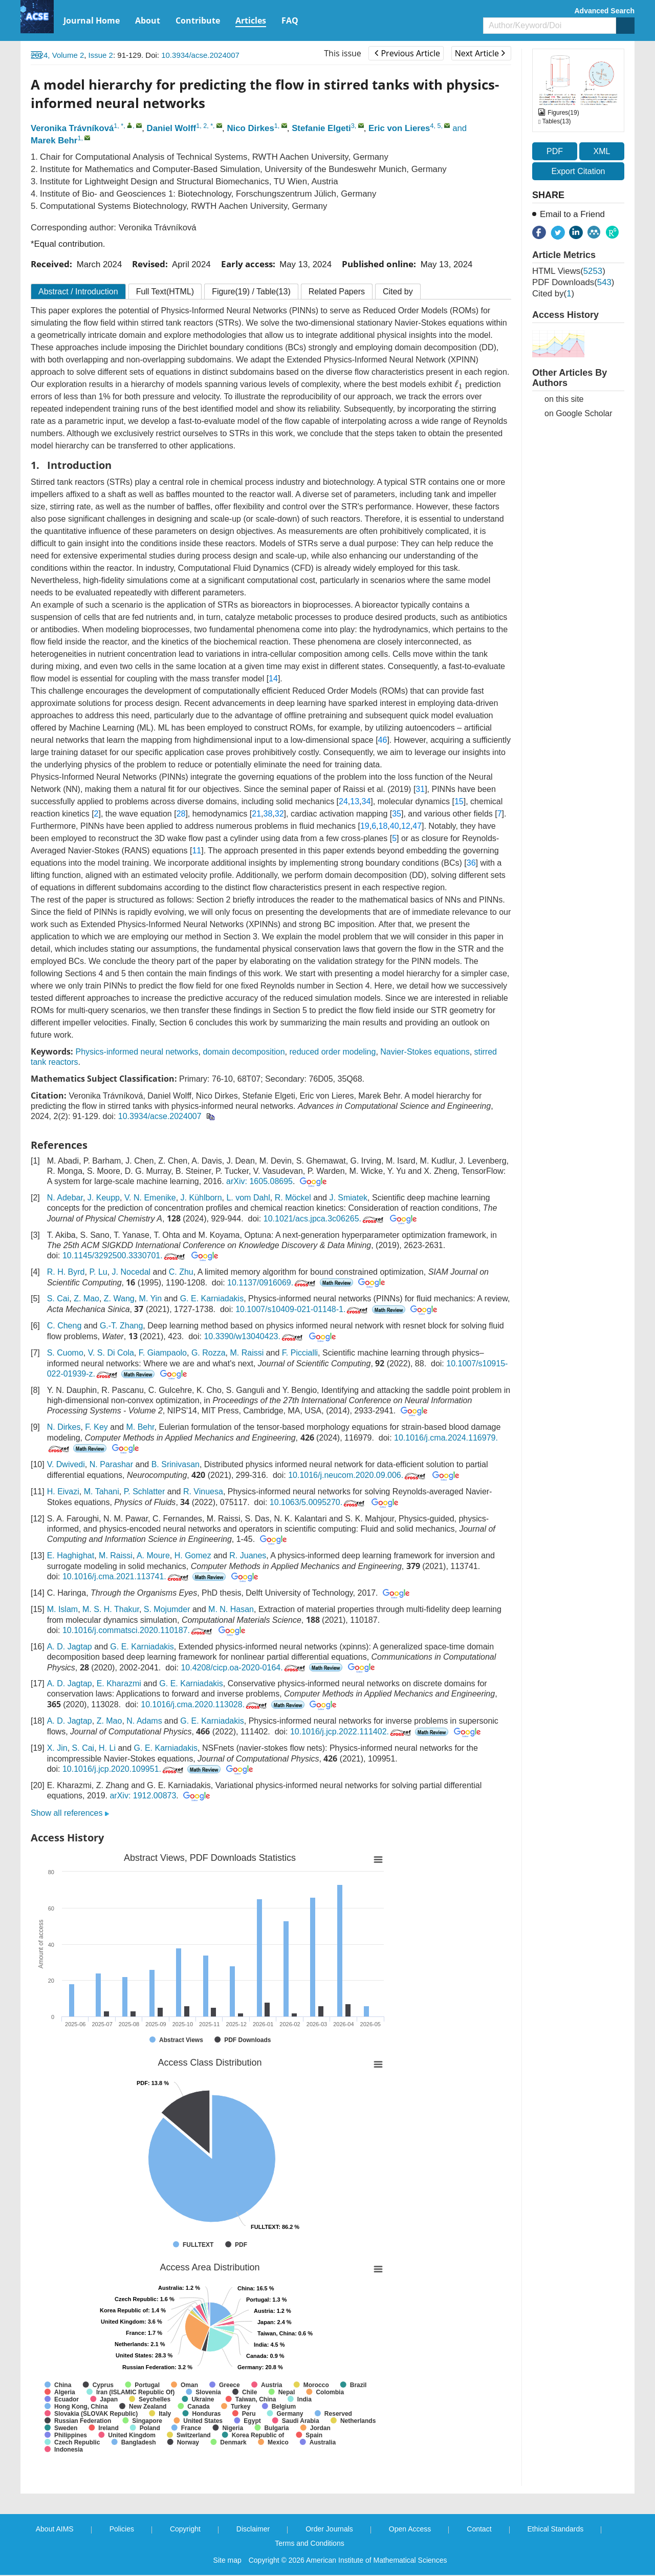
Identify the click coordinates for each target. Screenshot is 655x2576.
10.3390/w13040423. (254, 1336)
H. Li (107, 1748)
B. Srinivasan (175, 1464)
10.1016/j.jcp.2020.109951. (123, 1769)
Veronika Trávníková (72, 128)
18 (382, 826)
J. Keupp (104, 1197)
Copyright (185, 2529)
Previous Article (407, 53)
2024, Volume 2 (57, 55)
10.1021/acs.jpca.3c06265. (324, 1218)
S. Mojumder (167, 1609)
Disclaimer (253, 2529)
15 (459, 801)
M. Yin (150, 1298)
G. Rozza (208, 1352)
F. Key (96, 1427)
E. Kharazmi (119, 1683)
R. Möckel (293, 1197)
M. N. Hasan (231, 1609)
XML (601, 151)
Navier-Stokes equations (424, 1051)
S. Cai (58, 1298)
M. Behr (140, 1427)
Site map (227, 2560)
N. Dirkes (64, 1427)
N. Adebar (65, 1197)
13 (354, 801)
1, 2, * (204, 126)
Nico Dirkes (250, 128)
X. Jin (57, 1748)
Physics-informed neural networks (136, 1051)
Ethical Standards (556, 2529)
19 (364, 826)
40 (394, 826)
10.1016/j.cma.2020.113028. (205, 1704)
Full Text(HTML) (165, 291)
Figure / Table (251, 291)
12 (405, 826)
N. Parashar (111, 1464)
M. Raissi (247, 1352)
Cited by (398, 291)
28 (181, 813)
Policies (122, 2529)
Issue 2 (101, 55)
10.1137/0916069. (272, 1282)
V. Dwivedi (66, 1464)
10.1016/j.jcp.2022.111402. (351, 1731)
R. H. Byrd (66, 1272)
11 (196, 850)
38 (268, 813)
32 (279, 813)
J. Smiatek (348, 1197)
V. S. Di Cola (111, 1352)
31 (420, 789)
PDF (555, 151)
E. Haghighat (71, 1555)
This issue (342, 53)
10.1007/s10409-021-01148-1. (302, 1309)
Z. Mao (86, 1298)
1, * (118, 126)
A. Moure (153, 1555)
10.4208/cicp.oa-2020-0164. (244, 1667)
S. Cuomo (65, 1352)
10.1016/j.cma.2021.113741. (126, 1576)
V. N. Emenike (150, 1197)
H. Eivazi (63, 1491)
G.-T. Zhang (121, 1325)
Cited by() (553, 293)
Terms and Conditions (309, 2543)
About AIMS (55, 2529)
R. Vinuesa (203, 1491)
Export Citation (578, 171)
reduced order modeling (332, 1051)
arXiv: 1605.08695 (259, 1181)
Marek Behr (54, 140)
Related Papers (337, 291)
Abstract (78, 291)
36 (471, 862)
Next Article (480, 53)
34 (366, 801)
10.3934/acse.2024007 (200, 55)
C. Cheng (64, 1325)
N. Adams (144, 1720)
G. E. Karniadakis (212, 1298)
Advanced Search (605, 11)
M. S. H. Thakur (110, 1609)
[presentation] (458, 384)
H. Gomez (192, 1555)
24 (343, 801)
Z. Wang (119, 1298)
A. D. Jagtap (69, 1646)
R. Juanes (247, 1555)
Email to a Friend (572, 214)
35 (396, 813)
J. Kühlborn (201, 1197)
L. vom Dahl (248, 1197)
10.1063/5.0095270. (318, 1502)
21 (256, 813)
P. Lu (98, 1272)
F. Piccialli (300, 1352)
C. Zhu (181, 1272)
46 (382, 740)
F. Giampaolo (163, 1352)
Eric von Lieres (399, 128)
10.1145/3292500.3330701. (124, 1255)
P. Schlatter (144, 1491)
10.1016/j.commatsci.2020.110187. (138, 1630)
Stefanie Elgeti (321, 128)
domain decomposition (244, 1051)
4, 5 (435, 126)
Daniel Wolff (171, 128)
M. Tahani (101, 1491)
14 (273, 678)
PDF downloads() (573, 282)
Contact (479, 2529)
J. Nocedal (131, 1272)
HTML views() (568, 271)
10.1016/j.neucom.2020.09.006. (357, 1475)
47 (417, 826)
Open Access (410, 2529)
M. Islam (62, 1609)
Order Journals (329, 2529)
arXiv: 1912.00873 (143, 1795)
